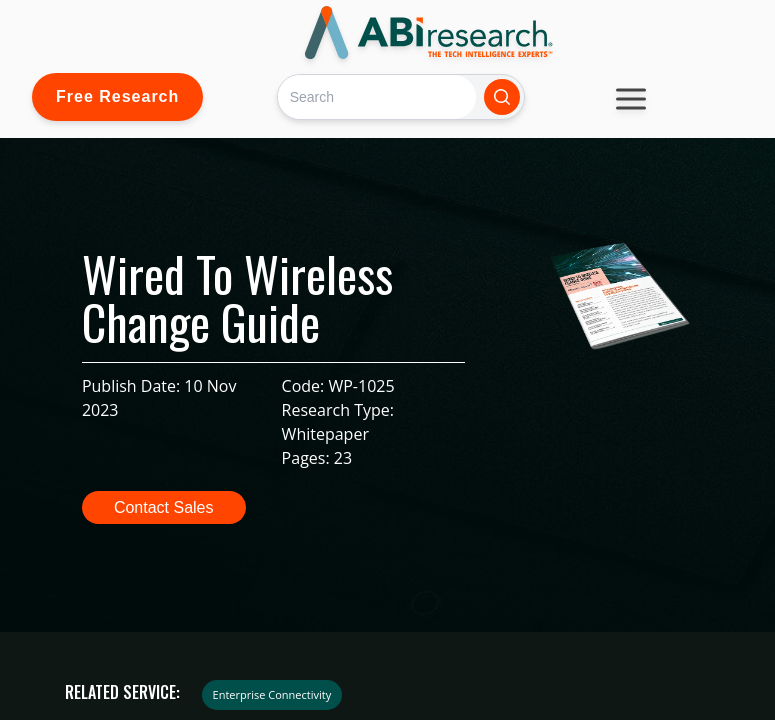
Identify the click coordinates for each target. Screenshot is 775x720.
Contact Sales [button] (164, 507)
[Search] (376, 96)
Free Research (117, 96)
